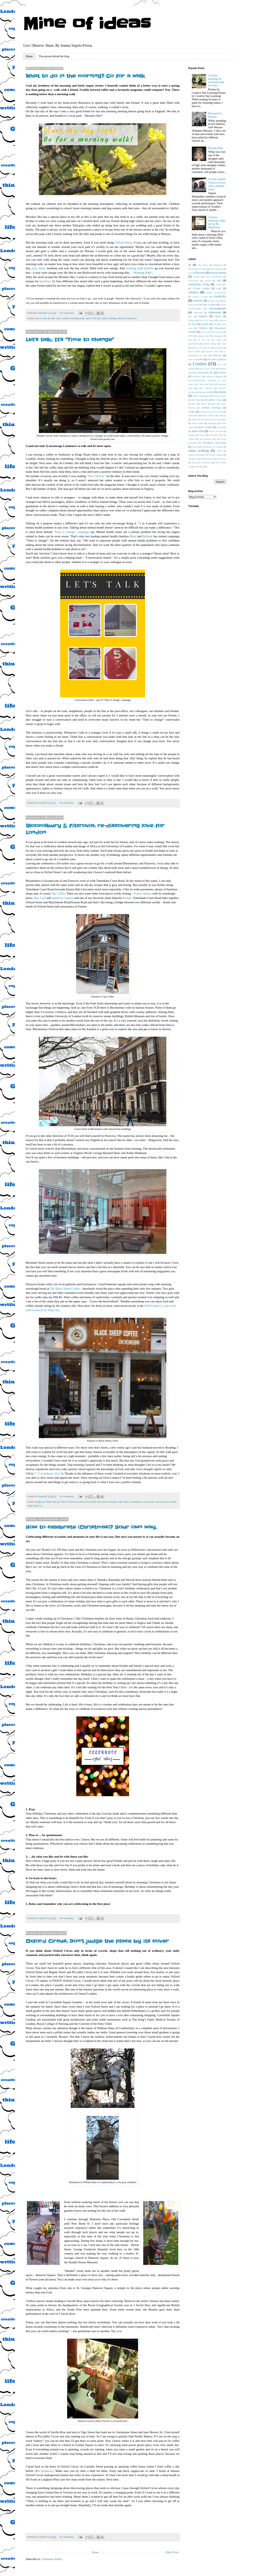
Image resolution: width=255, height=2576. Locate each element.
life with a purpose (216, 359)
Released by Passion (215, 115)
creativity (220, 296)
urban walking (109, 318)
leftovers (217, 355)
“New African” (96, 476)
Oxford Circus (219, 396)
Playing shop (215, 148)
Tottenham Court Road (141, 1501)
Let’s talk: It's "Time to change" (70, 339)
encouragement (217, 308)
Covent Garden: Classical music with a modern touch (217, 184)
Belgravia (40, 1501)
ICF (190, 340)
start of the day (93, 318)
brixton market (218, 272)
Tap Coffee (58, 893)
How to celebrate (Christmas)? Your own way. (91, 1527)
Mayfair (222, 372)
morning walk (77, 318)
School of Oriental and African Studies (97, 1501)
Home (29, 56)
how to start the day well (47, 318)
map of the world (207, 368)
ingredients (193, 343)
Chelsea (196, 276)
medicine (197, 376)
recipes (191, 411)
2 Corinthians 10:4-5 (49, 1473)
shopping (212, 423)
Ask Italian (202, 265)
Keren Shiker (194, 351)
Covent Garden (201, 288)
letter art (192, 359)
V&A (219, 451)
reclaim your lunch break (211, 411)
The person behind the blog (54, 56)
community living (198, 284)
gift (215, 324)
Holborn (203, 328)
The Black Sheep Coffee (65, 1288)
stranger (191, 435)
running (222, 415)
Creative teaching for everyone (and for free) (216, 80)
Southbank (221, 427)
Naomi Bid (204, 392)
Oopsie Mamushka (200, 396)
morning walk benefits (140, 268)
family (218, 316)
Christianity (193, 280)
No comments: (67, 313)
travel (194, 447)
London (65, 318)
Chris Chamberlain (213, 276)
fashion (191, 320)
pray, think (38, 268)
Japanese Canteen (63, 897)
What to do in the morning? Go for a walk (85, 76)
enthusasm (198, 312)
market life (207, 372)
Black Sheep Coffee (56, 1501)
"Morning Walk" (142, 272)
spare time (197, 431)
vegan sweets (194, 455)
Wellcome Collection (201, 462)
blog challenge (216, 269)
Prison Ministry (208, 403)
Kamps (127, 897)
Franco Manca (142, 893)
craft (219, 288)
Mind (133, 536)
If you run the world (210, 340)
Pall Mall (196, 400)
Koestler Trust (212, 351)
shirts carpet (197, 423)
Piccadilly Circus (213, 399)
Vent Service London (213, 455)
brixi (190, 273)
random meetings (211, 407)
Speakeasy (47, 2470)
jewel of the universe (200, 347)
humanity (218, 336)
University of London (165, 1501)
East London (209, 304)
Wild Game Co (34, 1505)
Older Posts (172, 2552)
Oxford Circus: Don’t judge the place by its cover (97, 1941)
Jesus (223, 343)
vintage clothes (195, 459)
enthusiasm (215, 312)
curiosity (198, 300)
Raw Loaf (40, 897)
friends (204, 324)
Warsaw (121, 318)
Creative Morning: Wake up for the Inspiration (217, 222)
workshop (199, 466)
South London (205, 427)
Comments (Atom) (51, 2559)
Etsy (190, 316)
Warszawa (131, 318)
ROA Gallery (208, 415)
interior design (210, 343)
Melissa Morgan (214, 376)
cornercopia (221, 284)
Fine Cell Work (206, 320)
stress (202, 435)
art (189, 264)
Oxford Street (123, 242)
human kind (203, 336)
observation (219, 392)
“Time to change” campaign (71, 532)
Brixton (200, 272)
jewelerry (218, 347)
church (208, 280)
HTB (190, 336)
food (194, 324)
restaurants (193, 415)
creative (193, 292)
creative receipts (200, 296)
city (219, 280)
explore (203, 316)
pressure (192, 403)
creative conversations (216, 292)
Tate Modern (205, 439)
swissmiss (213, 435)
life (201, 359)
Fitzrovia (72, 1501)
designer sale (214, 301)
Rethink (147, 536)
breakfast (45, 281)
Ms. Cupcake (205, 388)
